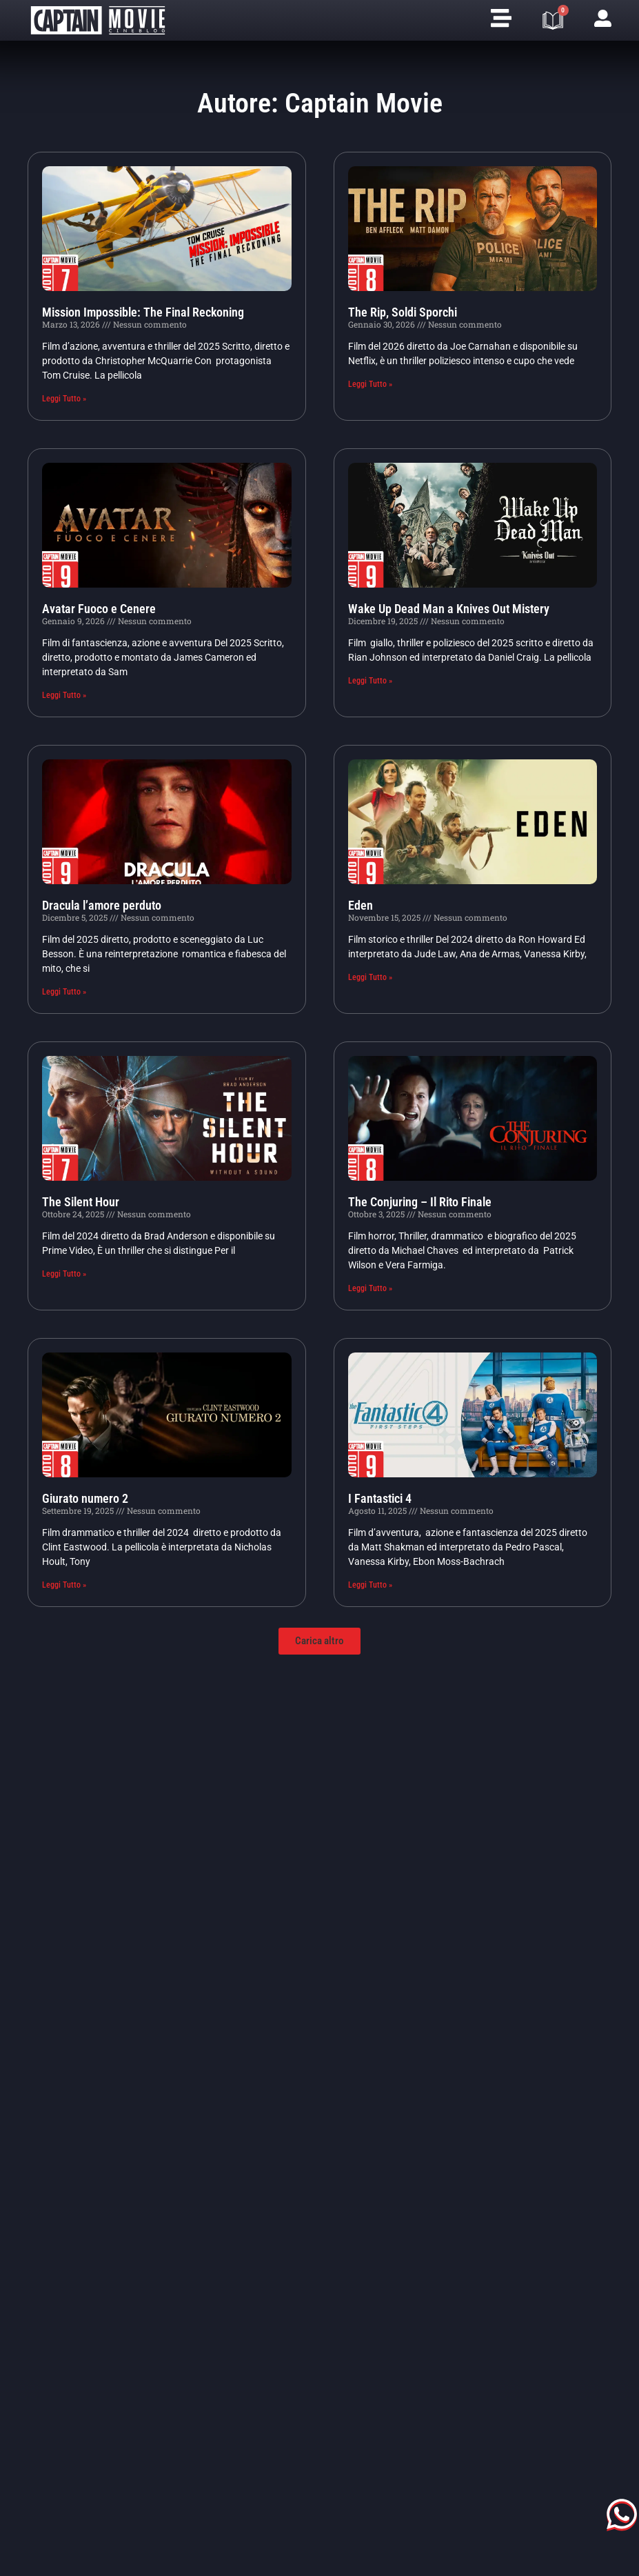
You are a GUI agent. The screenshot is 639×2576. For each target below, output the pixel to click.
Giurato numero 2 (85, 1498)
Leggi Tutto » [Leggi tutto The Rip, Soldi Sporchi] (370, 384)
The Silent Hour (80, 1202)
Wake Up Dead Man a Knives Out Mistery (448, 608)
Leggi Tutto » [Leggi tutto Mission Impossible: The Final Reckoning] (64, 398)
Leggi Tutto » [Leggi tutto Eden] (370, 977)
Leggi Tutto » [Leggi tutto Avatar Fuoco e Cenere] (64, 695)
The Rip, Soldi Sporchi (402, 312)
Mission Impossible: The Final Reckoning (143, 312)
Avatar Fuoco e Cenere (99, 608)
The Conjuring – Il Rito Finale (419, 1202)
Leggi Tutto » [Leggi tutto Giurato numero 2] (64, 1585)
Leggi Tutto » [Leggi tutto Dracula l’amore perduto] (64, 992)
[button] (319, 1641)
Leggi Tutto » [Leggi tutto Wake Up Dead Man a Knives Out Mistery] (370, 681)
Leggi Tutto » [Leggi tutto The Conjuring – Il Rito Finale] (370, 1288)
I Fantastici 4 (380, 1498)
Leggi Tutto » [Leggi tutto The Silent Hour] (64, 1274)
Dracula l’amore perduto (101, 905)
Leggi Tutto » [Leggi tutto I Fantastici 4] (370, 1585)
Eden (360, 905)
